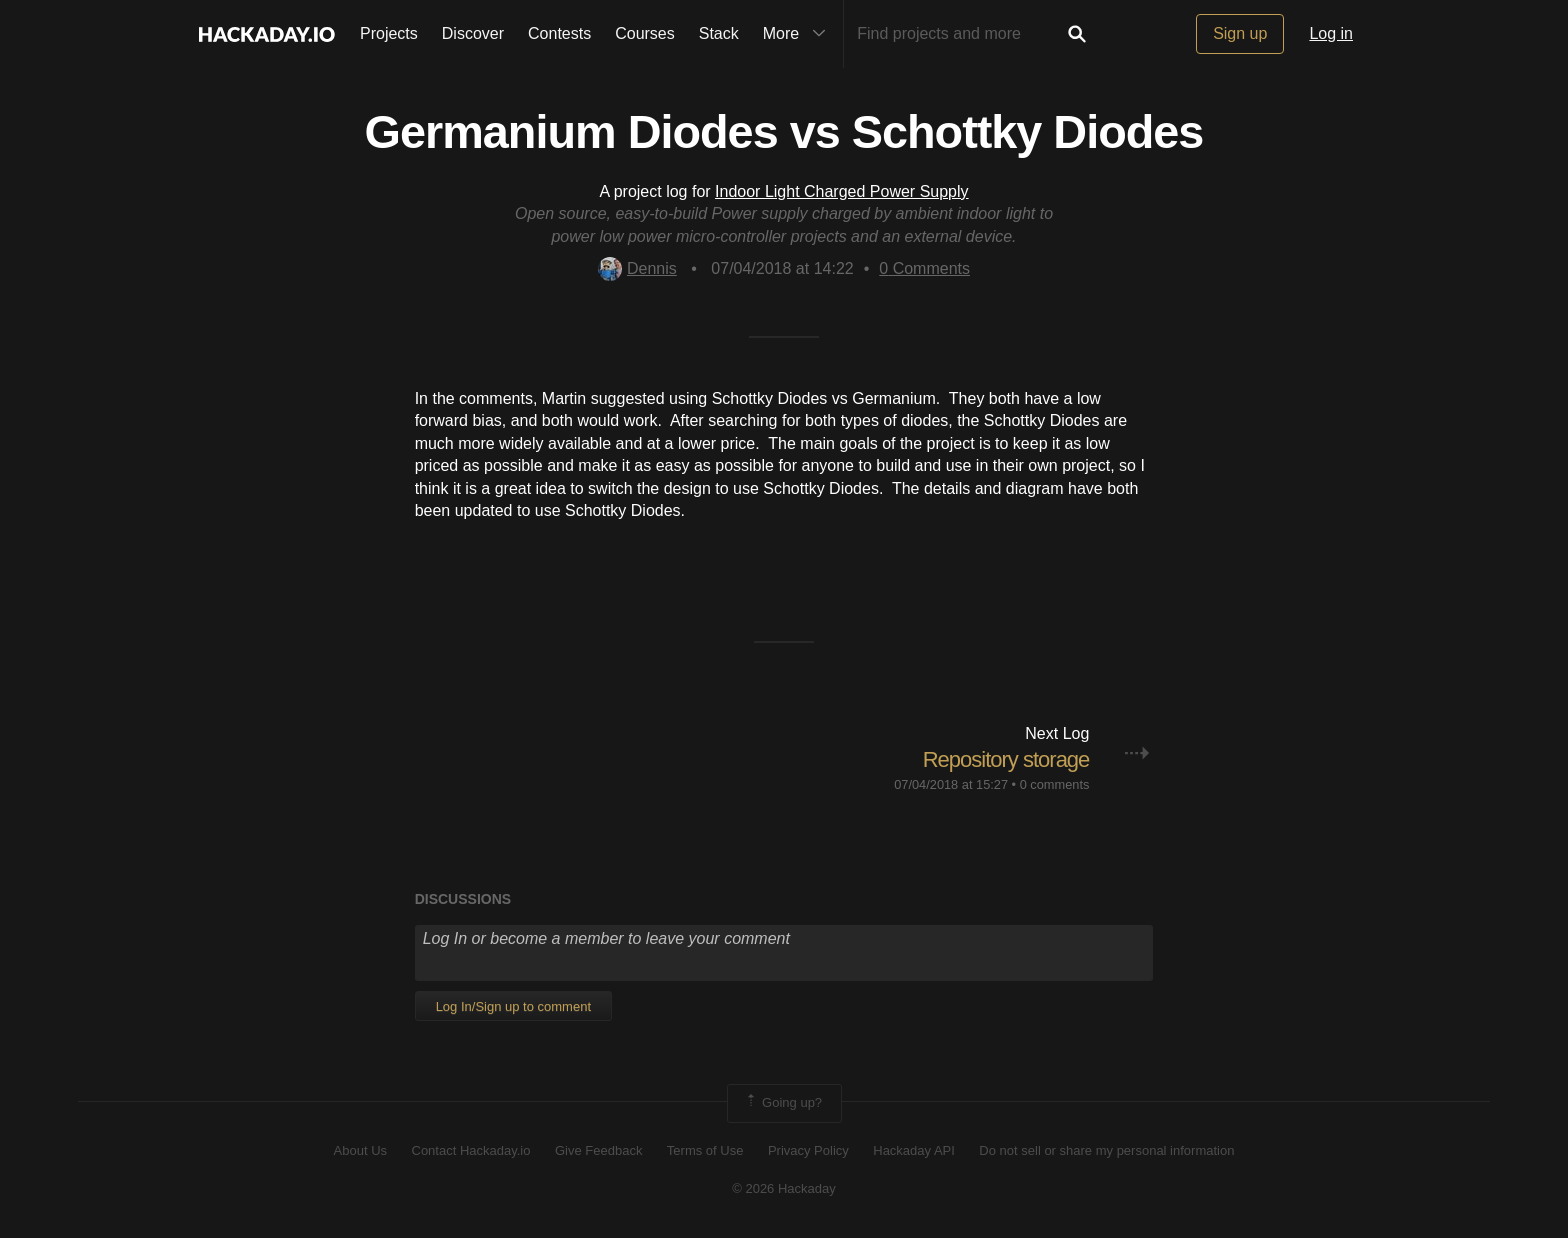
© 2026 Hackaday (784, 1188)
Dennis (637, 268)
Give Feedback (598, 1150)
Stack (719, 33)
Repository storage (1006, 759)
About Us (360, 1150)
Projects (389, 33)
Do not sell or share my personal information (1106, 1150)
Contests (559, 33)
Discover (473, 33)
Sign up (1240, 33)
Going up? (783, 1103)
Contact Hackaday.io (471, 1150)
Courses (645, 33)
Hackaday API (914, 1150)
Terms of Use (705, 1150)
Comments (924, 268)
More (799, 34)
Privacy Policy (808, 1150)
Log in (1331, 33)
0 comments (1055, 784)
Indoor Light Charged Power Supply (842, 191)
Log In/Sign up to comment (513, 1006)
